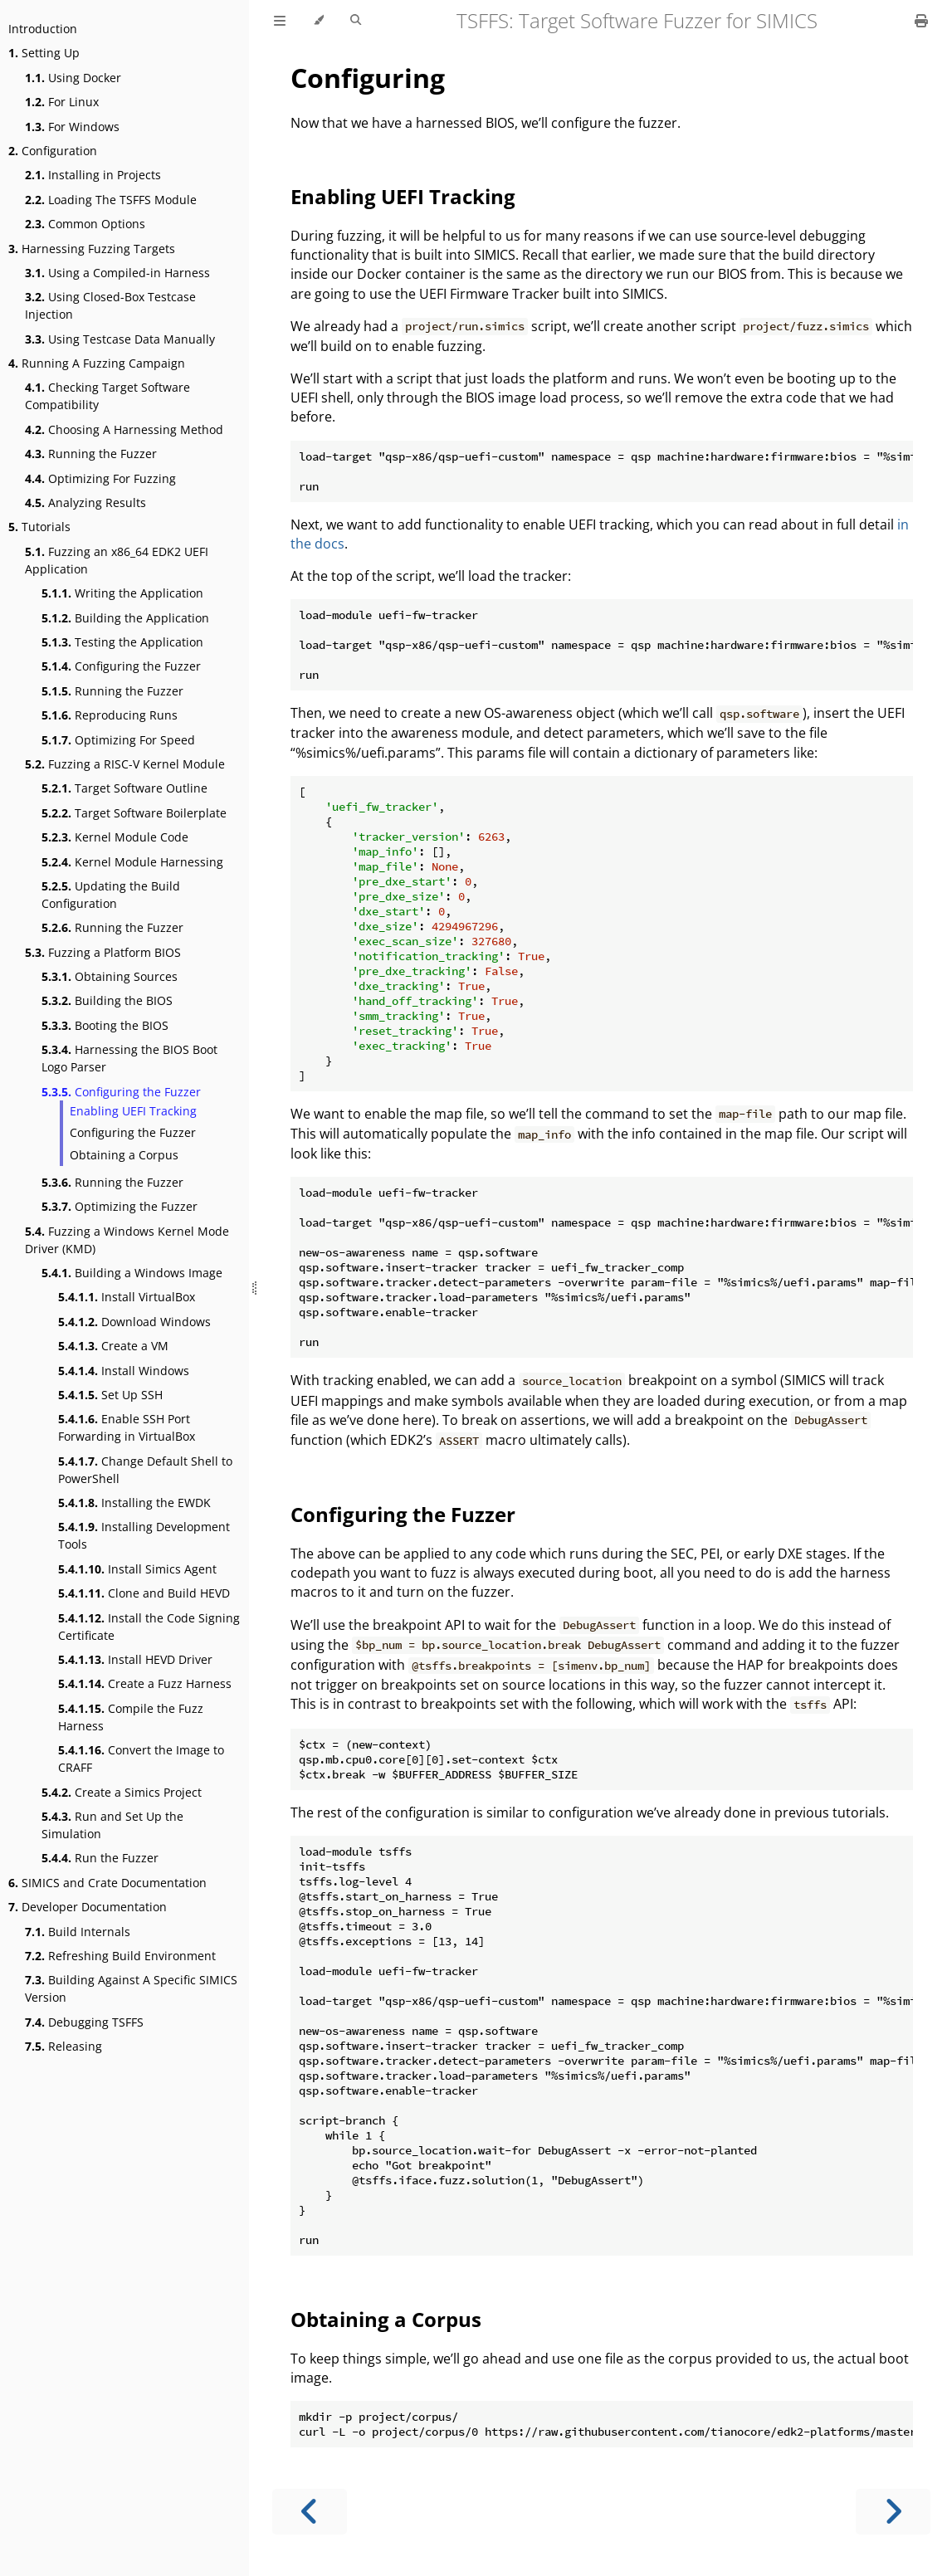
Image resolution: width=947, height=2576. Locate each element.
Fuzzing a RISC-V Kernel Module (125, 764)
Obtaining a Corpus (124, 1155)
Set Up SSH (110, 1395)
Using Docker (73, 77)
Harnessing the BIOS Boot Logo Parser (129, 1058)
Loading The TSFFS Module (111, 199)
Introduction (42, 29)
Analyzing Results (85, 502)
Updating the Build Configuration (110, 894)
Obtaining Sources (109, 976)
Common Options (85, 224)
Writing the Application (122, 593)
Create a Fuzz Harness (145, 1683)
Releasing (63, 2046)
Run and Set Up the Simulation (112, 1825)
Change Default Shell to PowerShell (145, 1469)
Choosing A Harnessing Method (124, 429)
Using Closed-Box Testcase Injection (110, 305)
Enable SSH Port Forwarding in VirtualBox (126, 1427)
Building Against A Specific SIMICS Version (131, 1988)
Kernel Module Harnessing (132, 862)
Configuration (52, 151)
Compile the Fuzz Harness (130, 1717)
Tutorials (39, 526)
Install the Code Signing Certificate (149, 1626)
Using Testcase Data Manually (120, 339)
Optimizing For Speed (118, 740)
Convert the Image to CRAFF (141, 1758)
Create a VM (113, 1346)
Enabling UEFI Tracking (133, 1111)
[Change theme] (318, 20)
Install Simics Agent (137, 1569)
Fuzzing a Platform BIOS (103, 952)
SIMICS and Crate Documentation (107, 1883)
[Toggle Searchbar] (355, 20)
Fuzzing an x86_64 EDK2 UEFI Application (116, 560)
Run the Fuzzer (100, 1858)
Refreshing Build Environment (120, 1956)
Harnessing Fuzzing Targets (91, 248)
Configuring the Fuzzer (121, 666)
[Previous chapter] (309, 2512)
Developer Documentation (87, 1907)
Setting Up (44, 53)
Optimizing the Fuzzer (119, 1206)
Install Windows (123, 1370)
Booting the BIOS (104, 1025)
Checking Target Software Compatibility (107, 395)
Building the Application (125, 618)
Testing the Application (122, 642)
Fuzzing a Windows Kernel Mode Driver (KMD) (127, 1239)
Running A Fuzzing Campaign (96, 363)
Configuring (367, 77)
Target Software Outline (124, 788)
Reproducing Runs (109, 715)
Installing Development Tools (144, 1535)
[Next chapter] (893, 2512)
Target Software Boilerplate (134, 813)
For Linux (62, 102)
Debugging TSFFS (84, 2022)
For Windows (72, 126)
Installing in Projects (93, 175)
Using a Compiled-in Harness (117, 273)
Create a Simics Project (121, 1792)
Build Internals (77, 1931)
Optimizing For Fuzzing (100, 478)
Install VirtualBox (126, 1297)
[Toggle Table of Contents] (280, 20)
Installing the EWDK (134, 1502)
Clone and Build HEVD (144, 1593)
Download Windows (134, 1321)
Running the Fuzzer (91, 453)
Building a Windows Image (131, 1273)
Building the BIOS (107, 1000)
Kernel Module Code (114, 837)
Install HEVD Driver (135, 1659)
